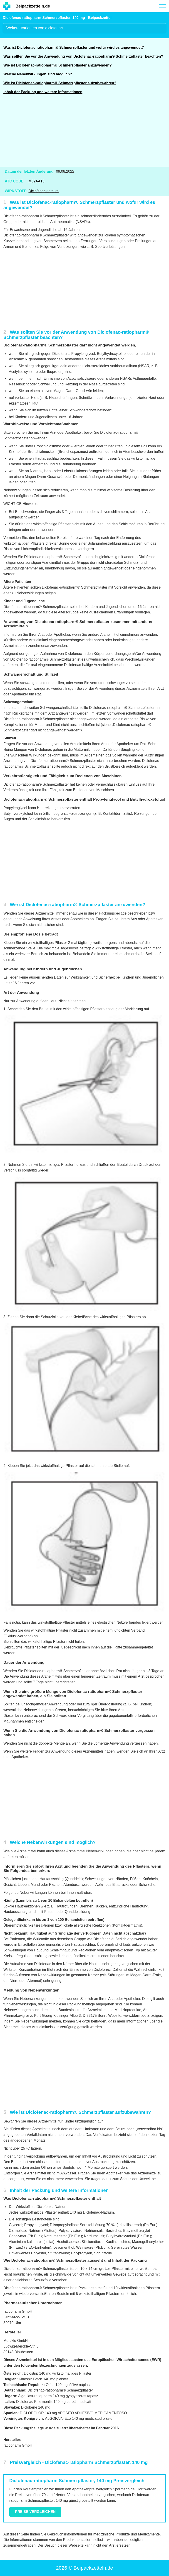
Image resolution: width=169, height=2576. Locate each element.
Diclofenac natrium (43, 191)
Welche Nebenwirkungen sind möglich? (37, 74)
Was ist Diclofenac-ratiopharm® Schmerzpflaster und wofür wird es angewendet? (73, 47)
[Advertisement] (84, 133)
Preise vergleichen (35, 2512)
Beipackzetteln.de (32, 6)
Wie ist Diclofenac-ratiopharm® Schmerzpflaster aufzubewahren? (59, 83)
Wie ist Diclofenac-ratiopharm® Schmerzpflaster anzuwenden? (57, 65)
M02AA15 (36, 181)
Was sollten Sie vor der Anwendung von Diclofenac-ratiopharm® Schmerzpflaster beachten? (83, 56)
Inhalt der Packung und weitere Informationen (42, 92)
